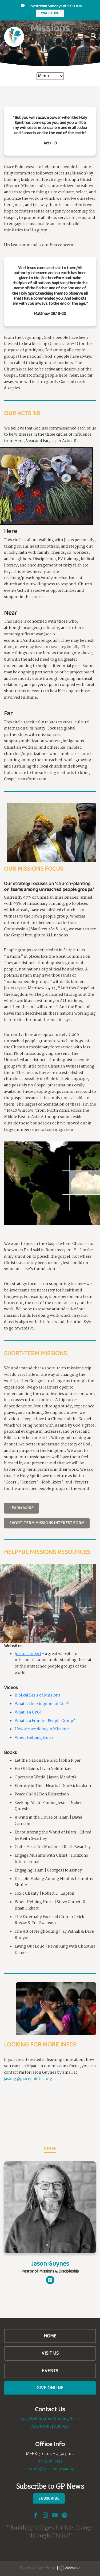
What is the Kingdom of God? (42, 1704)
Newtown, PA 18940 (50, 2426)
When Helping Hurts (34, 1738)
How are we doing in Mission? (42, 1729)
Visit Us (50, 2353)
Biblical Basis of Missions (38, 1695)
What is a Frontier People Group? (45, 1721)
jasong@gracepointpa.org (28, 2079)
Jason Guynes (50, 2263)
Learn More (21, 1508)
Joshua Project (28, 1654)
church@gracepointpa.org (50, 2469)
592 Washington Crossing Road (50, 2419)
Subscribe (48, 2498)
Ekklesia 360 (69, 2568)
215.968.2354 (50, 2461)
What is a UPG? (28, 1712)
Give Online (50, 2387)
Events (50, 2370)
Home (50, 2335)
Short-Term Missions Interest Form (46, 1523)
